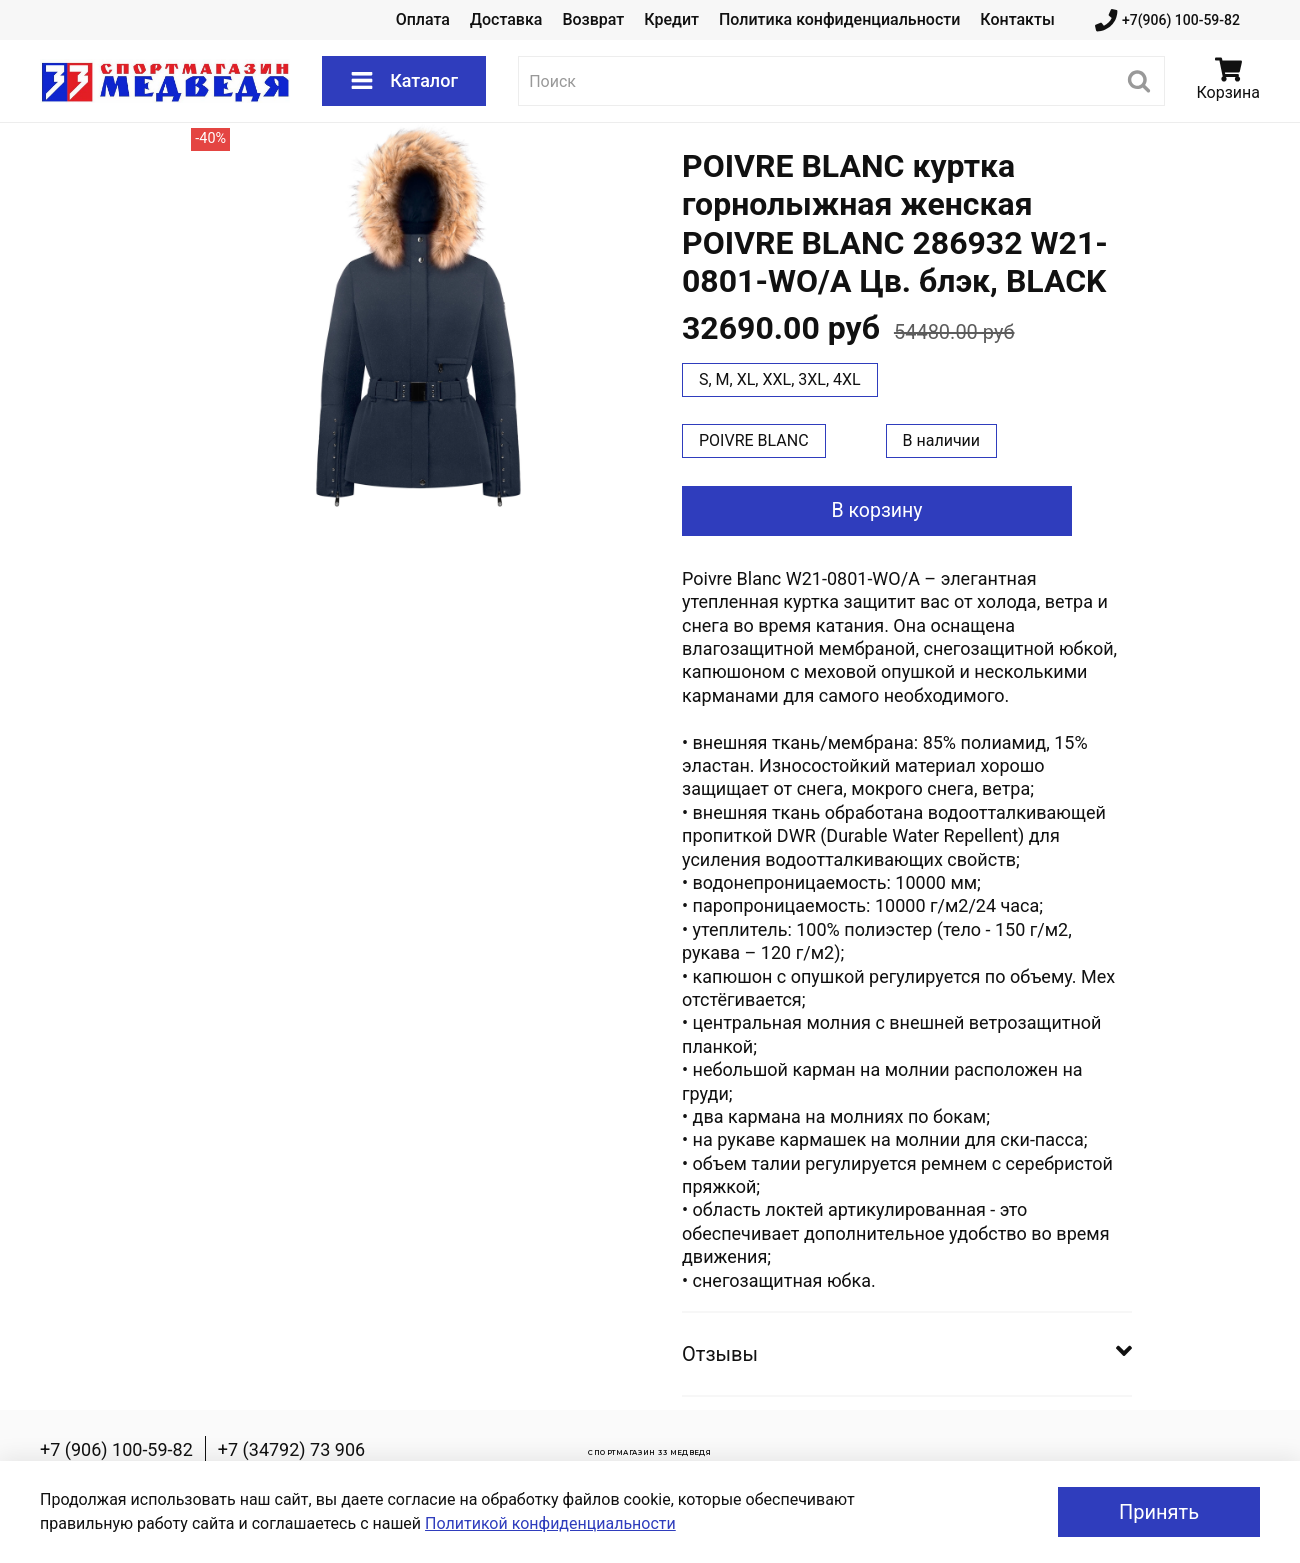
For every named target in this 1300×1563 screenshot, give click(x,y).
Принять (1159, 1512)
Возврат (593, 19)
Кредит (671, 19)
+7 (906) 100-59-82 (116, 1449)
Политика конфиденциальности (839, 19)
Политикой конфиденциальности (550, 1523)
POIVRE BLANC (754, 440)
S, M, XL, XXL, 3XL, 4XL (780, 379)
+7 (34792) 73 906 (291, 1449)
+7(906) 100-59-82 (1167, 20)
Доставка (506, 19)
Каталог (404, 81)
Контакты (1017, 19)
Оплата (423, 19)
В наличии (942, 440)
